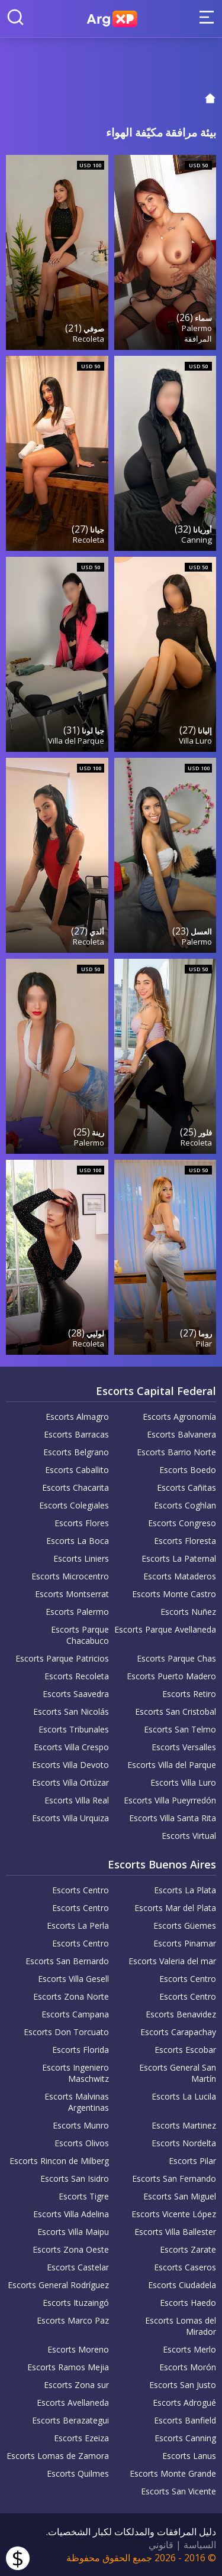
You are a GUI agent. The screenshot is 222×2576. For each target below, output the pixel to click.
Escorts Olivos (81, 2143)
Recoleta (88, 338)
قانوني (161, 2544)
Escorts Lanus (189, 2455)
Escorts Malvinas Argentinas (76, 2102)
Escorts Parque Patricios (62, 1658)
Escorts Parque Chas (176, 1658)
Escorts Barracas (76, 1434)
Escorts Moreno (78, 2349)
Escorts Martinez (184, 2125)
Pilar (204, 1343)
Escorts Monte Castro (174, 1594)
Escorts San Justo (182, 2384)
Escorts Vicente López (173, 2214)
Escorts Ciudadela (182, 2285)
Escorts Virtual (189, 1835)
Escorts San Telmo (180, 1729)
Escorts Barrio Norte (176, 1452)
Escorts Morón (187, 2367)
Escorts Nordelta (184, 2143)
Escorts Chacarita (75, 1487)
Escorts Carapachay (178, 2032)
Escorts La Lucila (184, 2096)
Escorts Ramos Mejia (68, 2367)
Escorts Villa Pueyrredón (170, 1800)
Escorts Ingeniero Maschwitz (75, 2073)
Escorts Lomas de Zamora (58, 2455)
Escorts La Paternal (178, 1558)
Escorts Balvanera (181, 1434)
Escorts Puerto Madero (171, 1676)
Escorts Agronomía (179, 1416)
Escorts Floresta (185, 1540)
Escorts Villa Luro (183, 1782)
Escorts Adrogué (184, 2402)
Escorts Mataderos (179, 1576)
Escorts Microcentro (70, 1576)
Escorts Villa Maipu (73, 2231)
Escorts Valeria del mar (172, 1961)
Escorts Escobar (185, 2049)
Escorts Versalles (184, 1747)
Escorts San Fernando (174, 2178)
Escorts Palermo (77, 1611)
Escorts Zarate (188, 2249)
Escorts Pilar (192, 2160)
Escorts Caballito (77, 1469)
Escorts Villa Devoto (70, 1764)
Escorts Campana (75, 2014)
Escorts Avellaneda (73, 2402)
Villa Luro (195, 740)
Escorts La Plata (185, 1890)
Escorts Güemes (184, 1925)
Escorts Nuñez (188, 1611)
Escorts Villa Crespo (71, 1747)
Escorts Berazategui (70, 2420)
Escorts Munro (81, 2125)
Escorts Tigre (84, 2196)
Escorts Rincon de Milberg (59, 2160)
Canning (196, 539)
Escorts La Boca (77, 1540)
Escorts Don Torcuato (66, 2032)
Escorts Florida (80, 2049)
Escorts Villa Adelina (71, 2214)
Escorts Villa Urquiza (70, 1818)
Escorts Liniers (81, 1558)
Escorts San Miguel (179, 2196)
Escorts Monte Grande (173, 2473)
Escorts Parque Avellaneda (165, 1629)
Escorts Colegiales (74, 1505)
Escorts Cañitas (186, 1487)
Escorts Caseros (185, 2267)
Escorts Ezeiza (81, 2438)
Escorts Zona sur (76, 2384)
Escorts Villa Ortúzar (70, 1782)
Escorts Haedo (188, 2302)
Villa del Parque (76, 740)
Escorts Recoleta (76, 1676)
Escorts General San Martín (177, 2073)
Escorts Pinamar (184, 1943)
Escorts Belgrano (76, 1452)
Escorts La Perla (78, 1925)
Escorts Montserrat (72, 1594)
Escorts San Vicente (178, 2491)
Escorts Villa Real (76, 1800)
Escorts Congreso (182, 1523)
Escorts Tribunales (73, 1729)
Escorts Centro (80, 1890)
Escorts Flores (81, 1523)
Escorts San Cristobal (175, 1711)
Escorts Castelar (78, 2267)
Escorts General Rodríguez (58, 2285)
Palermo (197, 328)
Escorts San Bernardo (67, 1961)
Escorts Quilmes (78, 2473)
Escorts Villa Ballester (175, 2231)
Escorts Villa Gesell (73, 1978)
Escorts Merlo (189, 2349)
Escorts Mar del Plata (175, 1907)
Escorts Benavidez (181, 2014)
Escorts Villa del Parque (171, 1764)
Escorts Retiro (189, 1693)
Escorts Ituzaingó (76, 2302)
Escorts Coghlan (185, 1505)
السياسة (200, 2544)
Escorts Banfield (185, 2420)
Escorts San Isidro (74, 2178)
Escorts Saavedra (76, 1693)
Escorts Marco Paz (73, 2320)
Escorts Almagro (77, 1416)
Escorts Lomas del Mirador (180, 2326)
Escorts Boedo (187, 1469)
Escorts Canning (185, 2438)
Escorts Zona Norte (71, 1996)
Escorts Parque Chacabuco (80, 1635)
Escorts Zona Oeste (71, 2249)
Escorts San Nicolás (71, 1711)
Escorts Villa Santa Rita (172, 1818)
